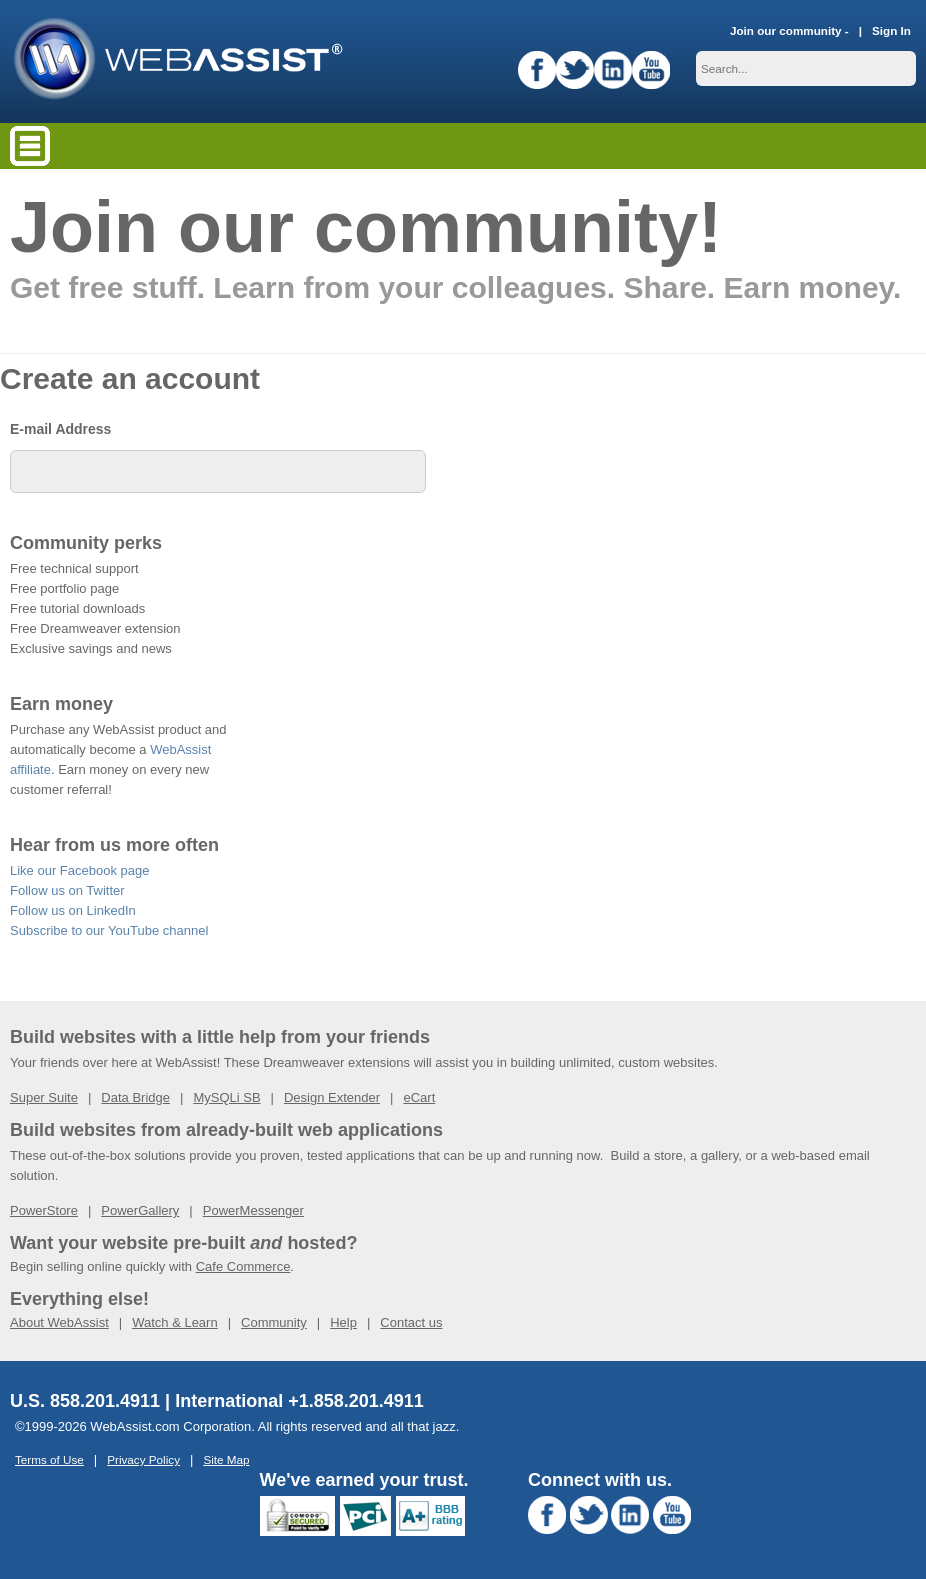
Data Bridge (135, 1097)
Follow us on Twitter (67, 890)
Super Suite (44, 1097)
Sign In (891, 30)
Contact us (411, 1322)
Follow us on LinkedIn (73, 910)
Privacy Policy (143, 1459)
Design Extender (332, 1097)
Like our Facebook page (79, 870)
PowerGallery (140, 1210)
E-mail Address (60, 429)
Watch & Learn (175, 1322)
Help (343, 1322)
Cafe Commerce (243, 1266)
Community (274, 1322)
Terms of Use (49, 1459)
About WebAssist (59, 1322)
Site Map (226, 1459)
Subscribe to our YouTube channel (109, 930)
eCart (419, 1097)
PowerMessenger (253, 1210)
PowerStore (44, 1210)
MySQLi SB (226, 1097)
